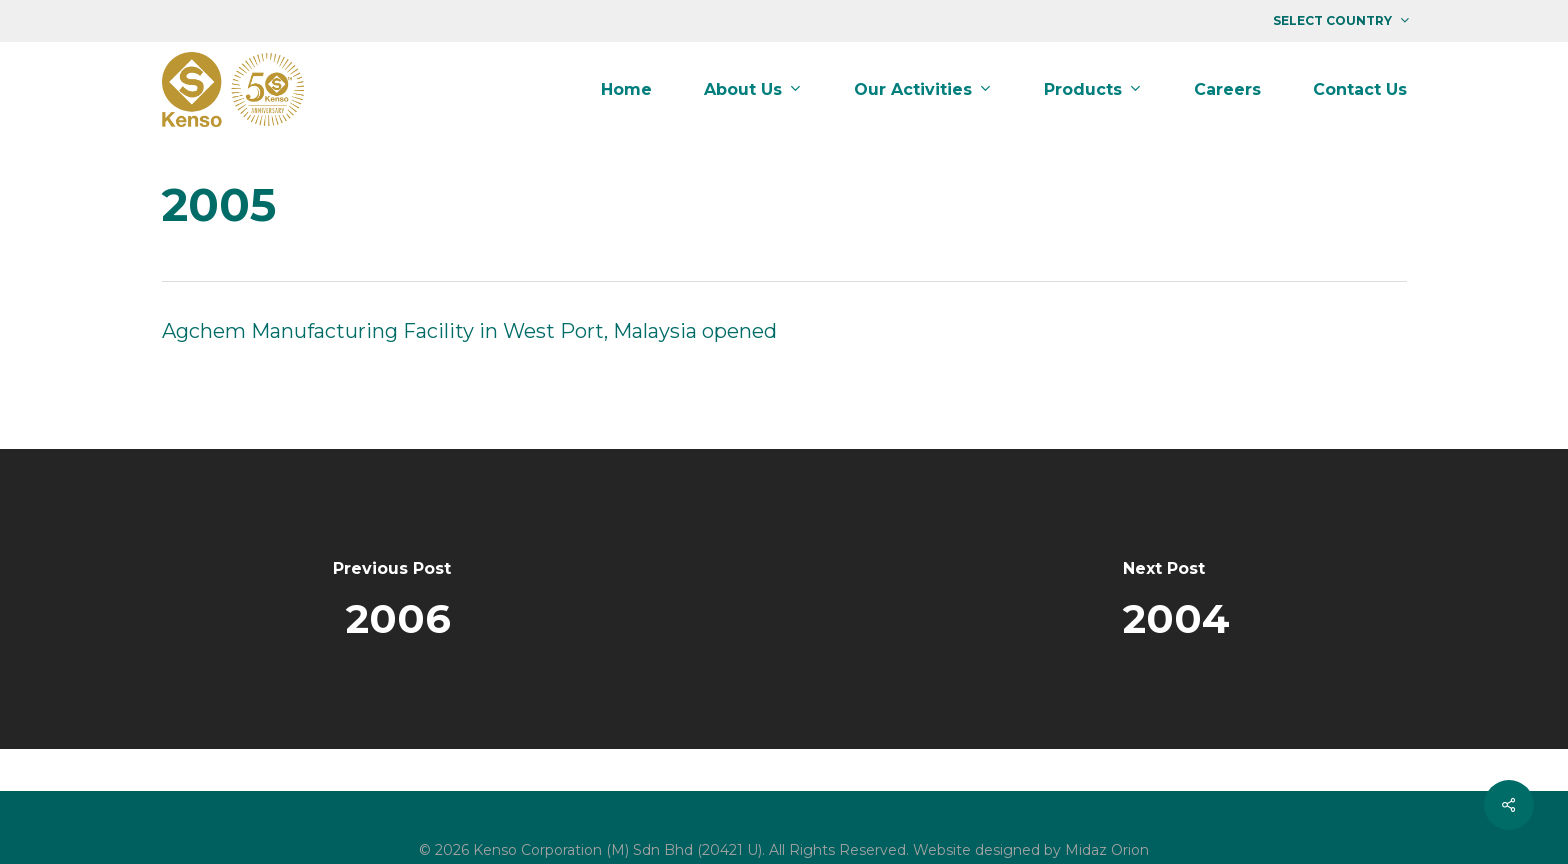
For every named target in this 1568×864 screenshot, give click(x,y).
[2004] (1176, 599)
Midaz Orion (1107, 850)
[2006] (392, 599)
